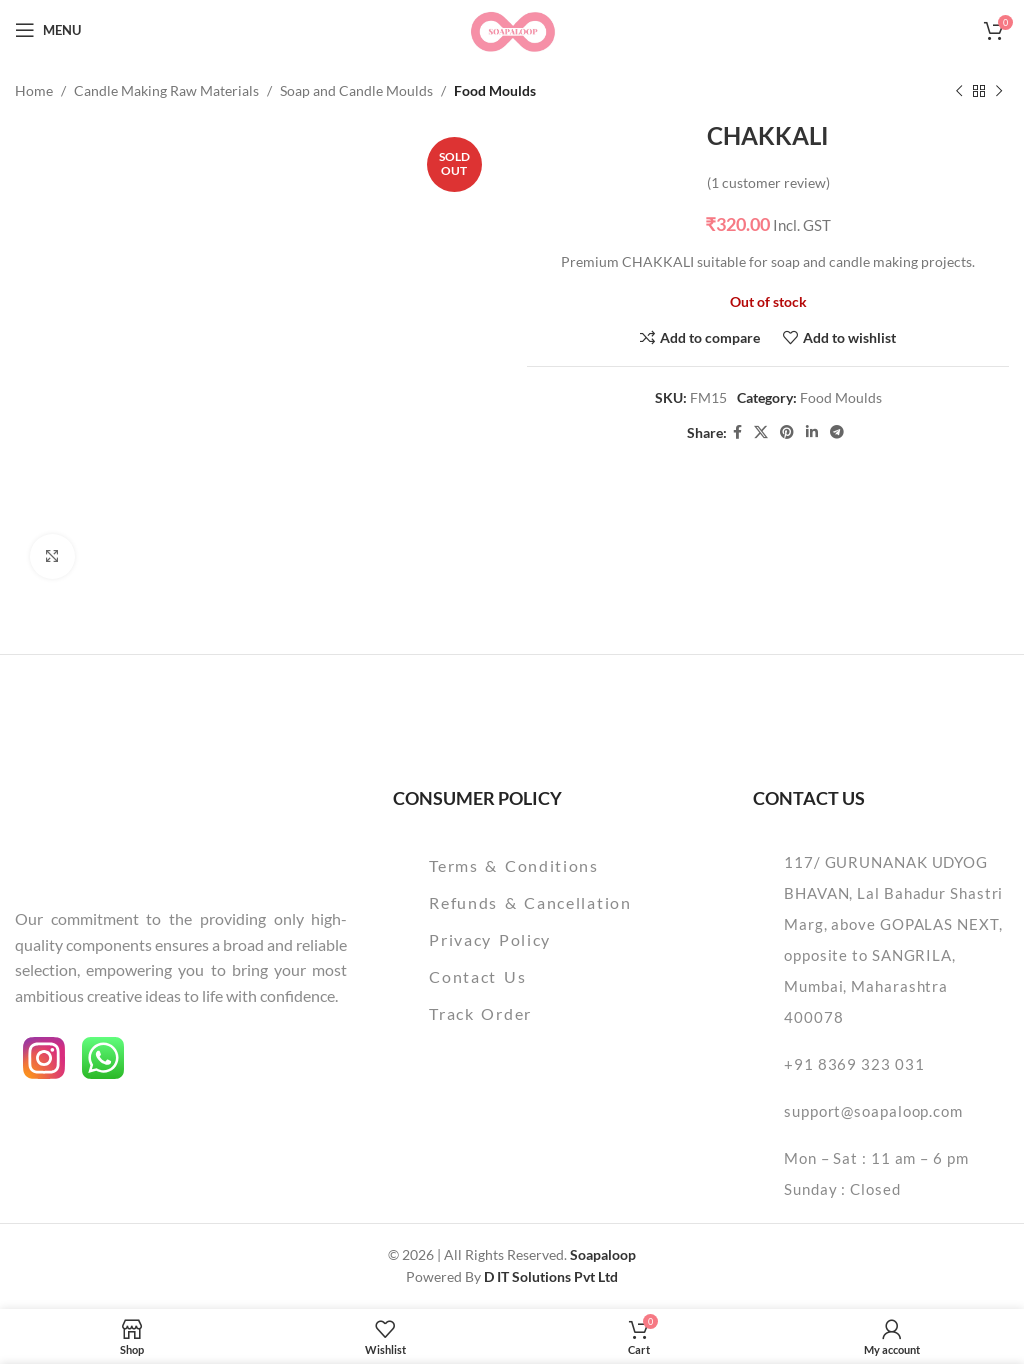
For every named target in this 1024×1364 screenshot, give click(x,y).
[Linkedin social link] (812, 433)
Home (34, 90)
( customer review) (768, 182)
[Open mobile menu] (48, 30)
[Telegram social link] (837, 433)
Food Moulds (495, 90)
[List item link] (548, 866)
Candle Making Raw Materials (166, 90)
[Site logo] (511, 28)
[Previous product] (959, 91)
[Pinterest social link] (787, 433)
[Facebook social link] (737, 433)
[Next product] (999, 91)
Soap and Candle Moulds (356, 90)
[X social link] (761, 433)
